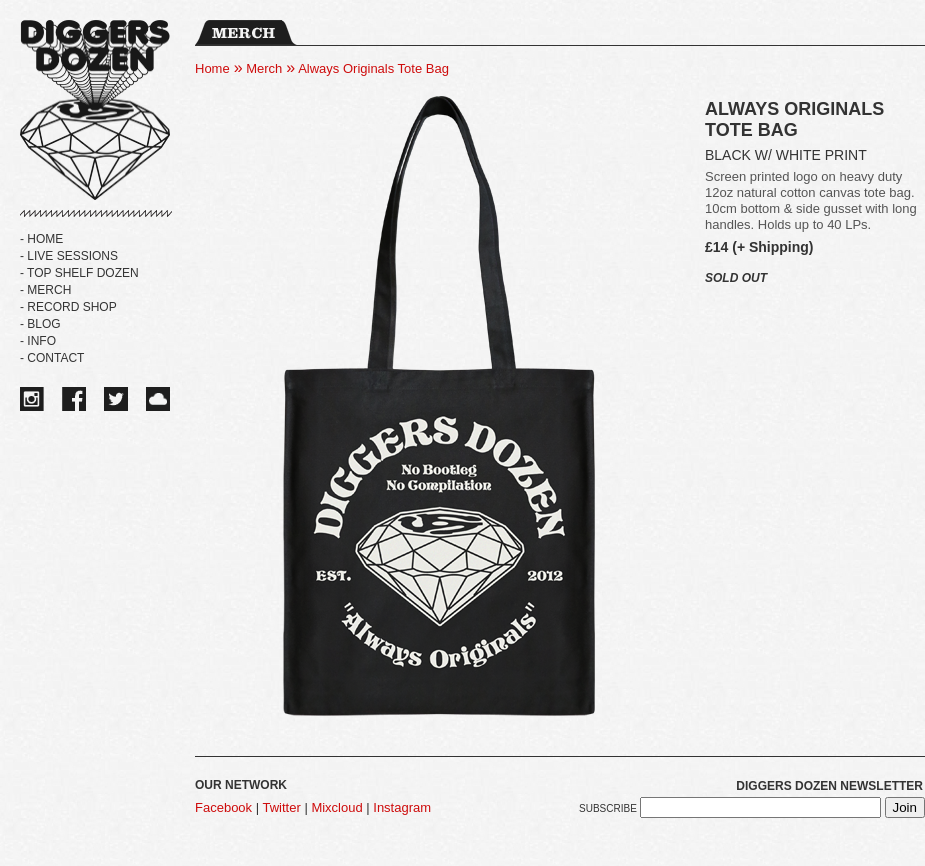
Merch (264, 68)
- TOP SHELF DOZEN (79, 273)
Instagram (402, 807)
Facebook (223, 807)
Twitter (281, 807)
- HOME (41, 239)
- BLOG (40, 324)
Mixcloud (336, 807)
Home (212, 68)
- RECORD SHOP (68, 307)
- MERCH (45, 290)
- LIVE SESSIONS (69, 256)
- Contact (52, 358)
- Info (38, 341)
